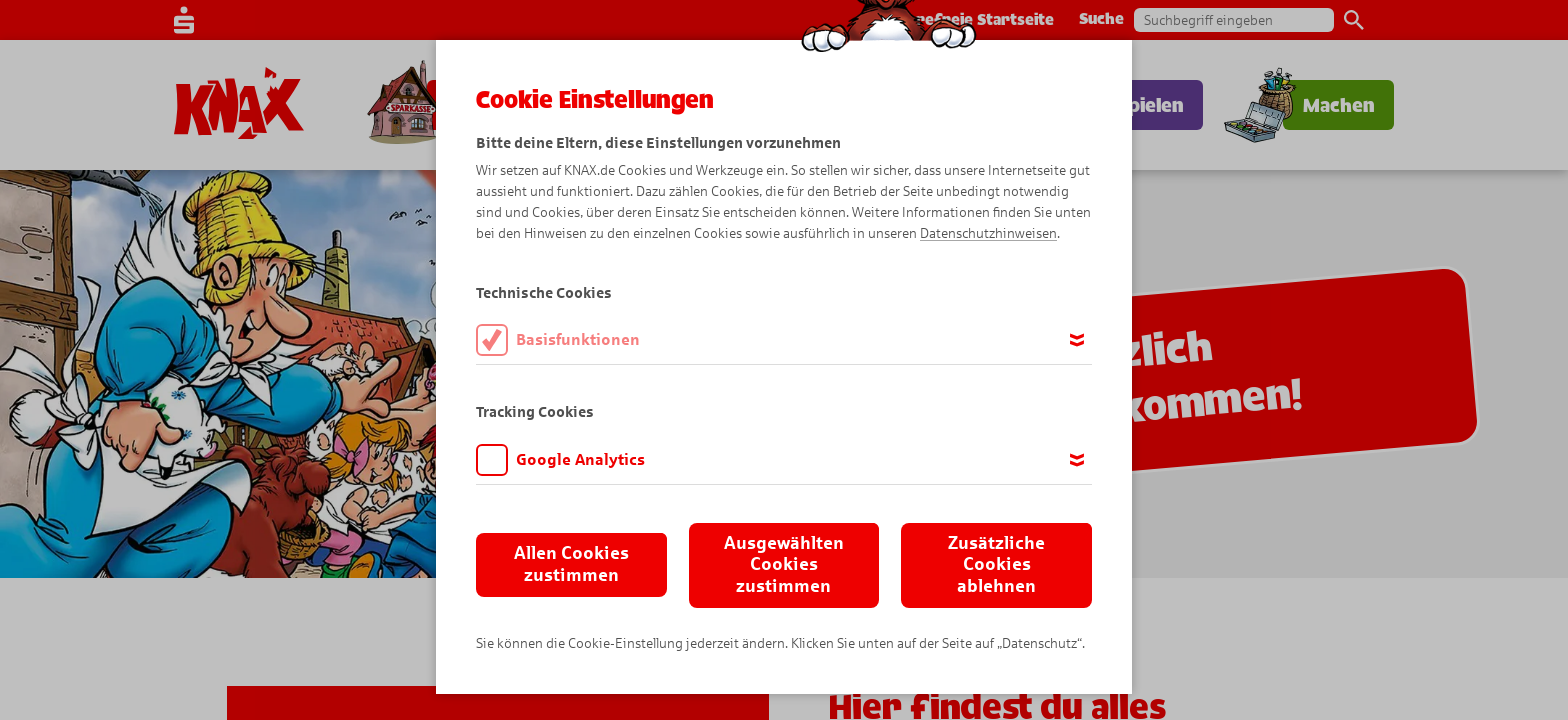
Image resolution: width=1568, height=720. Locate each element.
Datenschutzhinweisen (988, 233)
